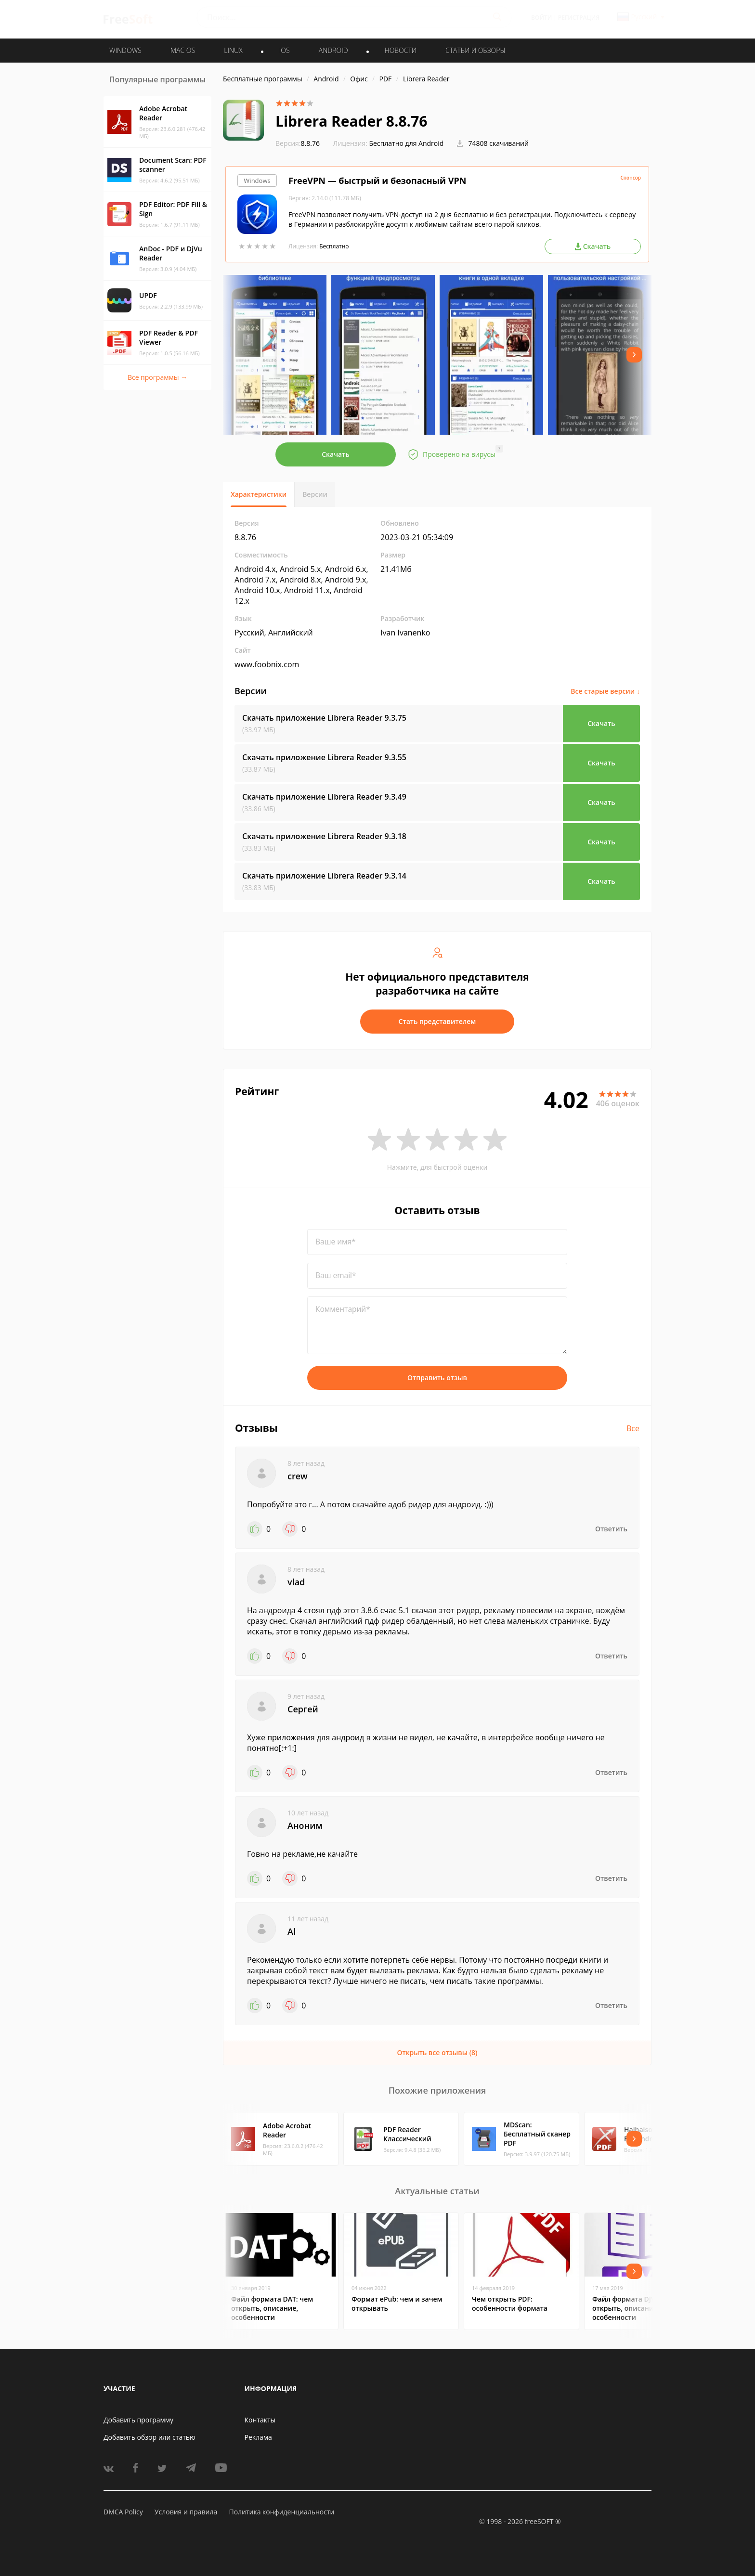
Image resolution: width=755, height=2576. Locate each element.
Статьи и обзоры (475, 50)
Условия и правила (186, 2511)
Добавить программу (138, 2419)
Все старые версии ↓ (605, 691)
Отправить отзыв (437, 1377)
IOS (284, 50)
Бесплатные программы (262, 78)
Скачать (336, 454)
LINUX (233, 50)
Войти (541, 17)
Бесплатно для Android (406, 143)
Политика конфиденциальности (281, 2511)
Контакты (260, 2419)
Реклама (258, 2437)
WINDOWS (125, 50)
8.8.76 (297, 143)
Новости (401, 50)
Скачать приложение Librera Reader (324, 717)
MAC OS (182, 50)
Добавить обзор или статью (149, 2437)
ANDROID (333, 50)
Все (632, 1428)
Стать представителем (437, 1021)
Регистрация (578, 17)
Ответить (611, 1528)
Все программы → (157, 377)
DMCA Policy (123, 2511)
